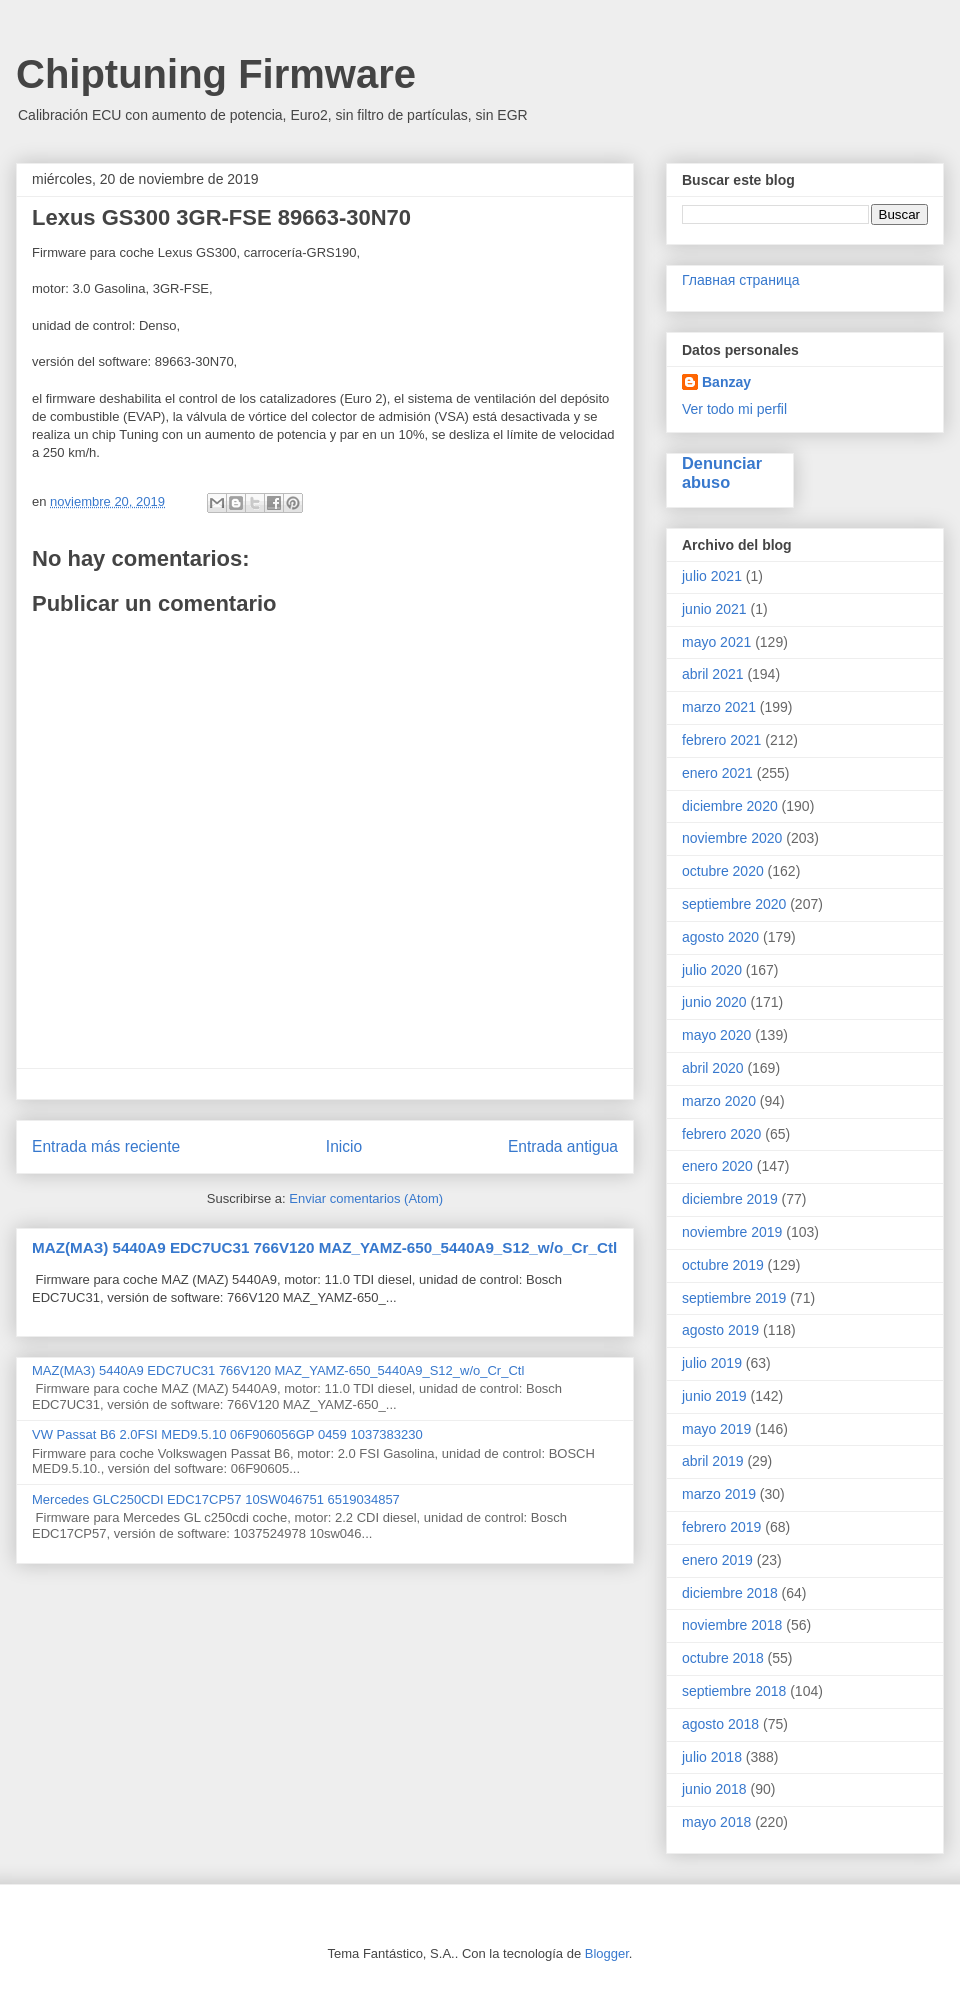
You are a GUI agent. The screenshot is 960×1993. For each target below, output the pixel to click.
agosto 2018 (720, 1724)
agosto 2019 (720, 1330)
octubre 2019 (723, 1265)
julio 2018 (712, 1757)
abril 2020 (713, 1068)
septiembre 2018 (734, 1691)
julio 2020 (712, 970)
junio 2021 (714, 609)
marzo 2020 (719, 1101)
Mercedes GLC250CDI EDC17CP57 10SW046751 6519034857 (216, 1499)
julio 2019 (712, 1363)
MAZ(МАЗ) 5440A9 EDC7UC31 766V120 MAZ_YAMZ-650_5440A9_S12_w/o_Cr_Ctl (324, 1247)
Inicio (344, 1146)
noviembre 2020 (732, 838)
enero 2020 (717, 1166)
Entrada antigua (563, 1146)
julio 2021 (712, 576)
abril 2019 (713, 1461)
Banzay (726, 382)
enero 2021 (717, 773)
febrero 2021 (721, 740)
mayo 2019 (716, 1429)
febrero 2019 (721, 1527)
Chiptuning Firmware (216, 74)
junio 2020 (714, 1002)
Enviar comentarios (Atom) (366, 1198)
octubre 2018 (723, 1658)
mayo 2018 (716, 1822)
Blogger (607, 1953)
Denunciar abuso (722, 472)
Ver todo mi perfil (734, 409)
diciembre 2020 (730, 806)
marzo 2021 (719, 707)
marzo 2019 (719, 1494)
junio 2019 (714, 1396)
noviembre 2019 (732, 1232)
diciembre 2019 (730, 1199)
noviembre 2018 (732, 1625)
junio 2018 (714, 1789)
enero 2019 (717, 1560)
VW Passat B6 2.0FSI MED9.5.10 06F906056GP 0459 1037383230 (227, 1434)
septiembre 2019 (734, 1298)
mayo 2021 (716, 642)
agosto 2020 (720, 937)
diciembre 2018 (730, 1593)
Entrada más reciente (106, 1146)
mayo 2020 (716, 1035)
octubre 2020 (723, 871)
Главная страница (741, 280)
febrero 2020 (721, 1134)
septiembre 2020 (734, 904)
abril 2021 (713, 674)
